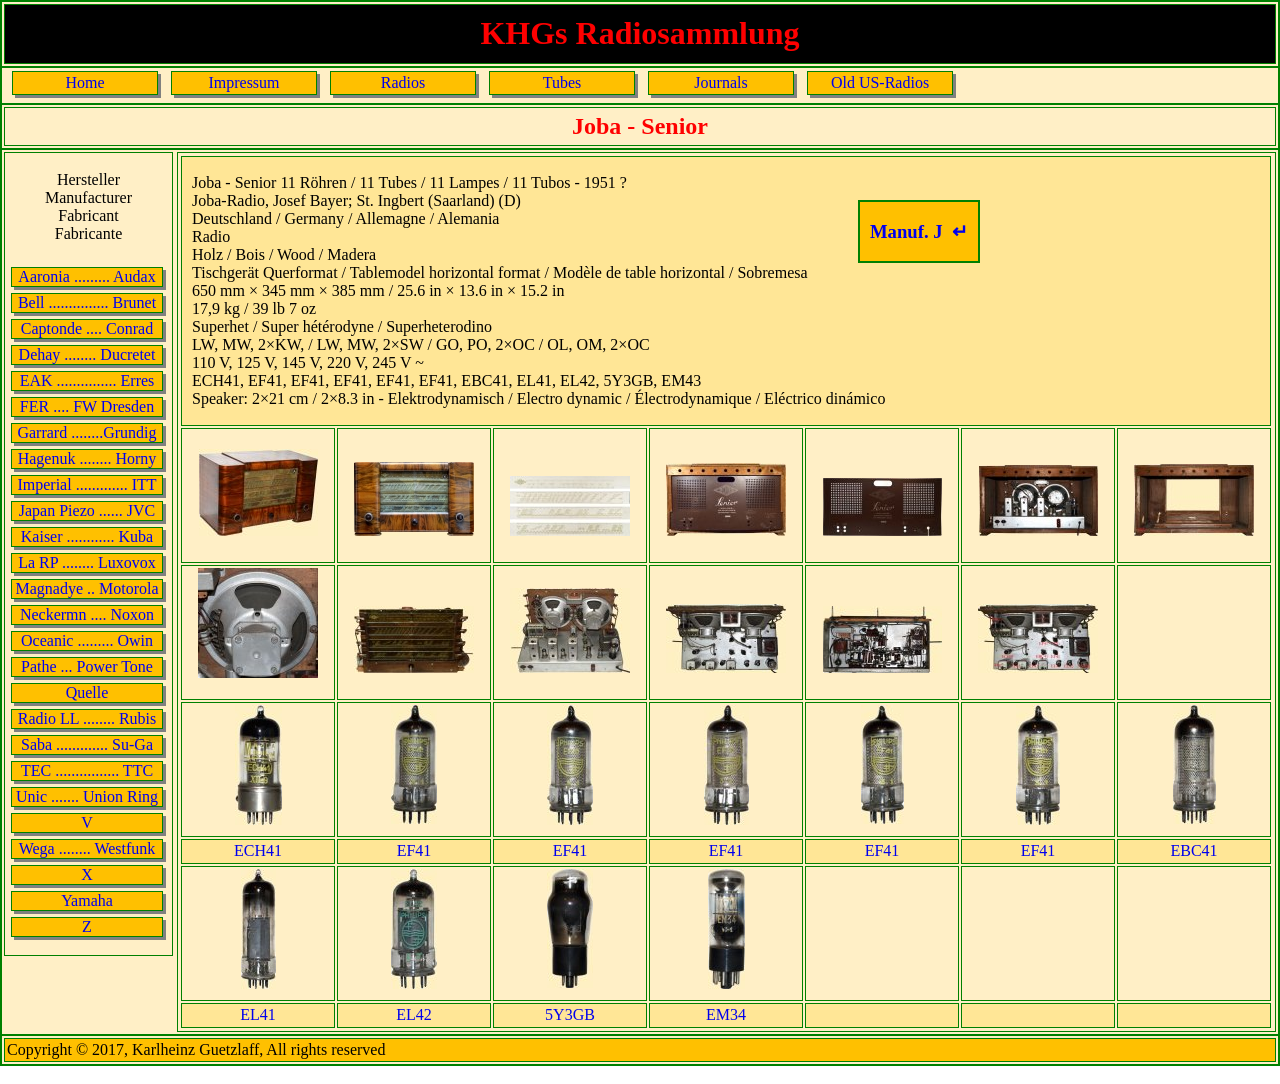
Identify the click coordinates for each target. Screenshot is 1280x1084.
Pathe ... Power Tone (87, 666)
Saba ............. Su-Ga (87, 744)
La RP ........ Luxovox (87, 562)
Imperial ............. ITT (86, 484)
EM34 (726, 1014)
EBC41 (1193, 850)
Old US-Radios (880, 82)
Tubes (562, 82)
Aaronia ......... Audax (86, 276)
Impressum (243, 82)
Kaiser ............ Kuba (87, 536)
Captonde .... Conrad (87, 328)
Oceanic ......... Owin (87, 640)
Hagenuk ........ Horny (87, 458)
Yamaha (87, 900)
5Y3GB (570, 1014)
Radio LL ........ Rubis (87, 718)
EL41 (258, 1014)
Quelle (87, 692)
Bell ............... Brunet (87, 302)
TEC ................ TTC (87, 770)
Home (84, 82)
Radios (403, 82)
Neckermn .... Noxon (87, 614)
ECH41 (258, 850)
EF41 (414, 850)
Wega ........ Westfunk (87, 848)
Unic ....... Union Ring (87, 796)
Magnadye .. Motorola (86, 588)
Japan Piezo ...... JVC (87, 510)
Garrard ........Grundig (86, 432)
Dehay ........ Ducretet (87, 354)
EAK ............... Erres (87, 380)
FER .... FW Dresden (87, 406)
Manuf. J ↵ (919, 231)
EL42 (414, 1014)
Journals (720, 82)
